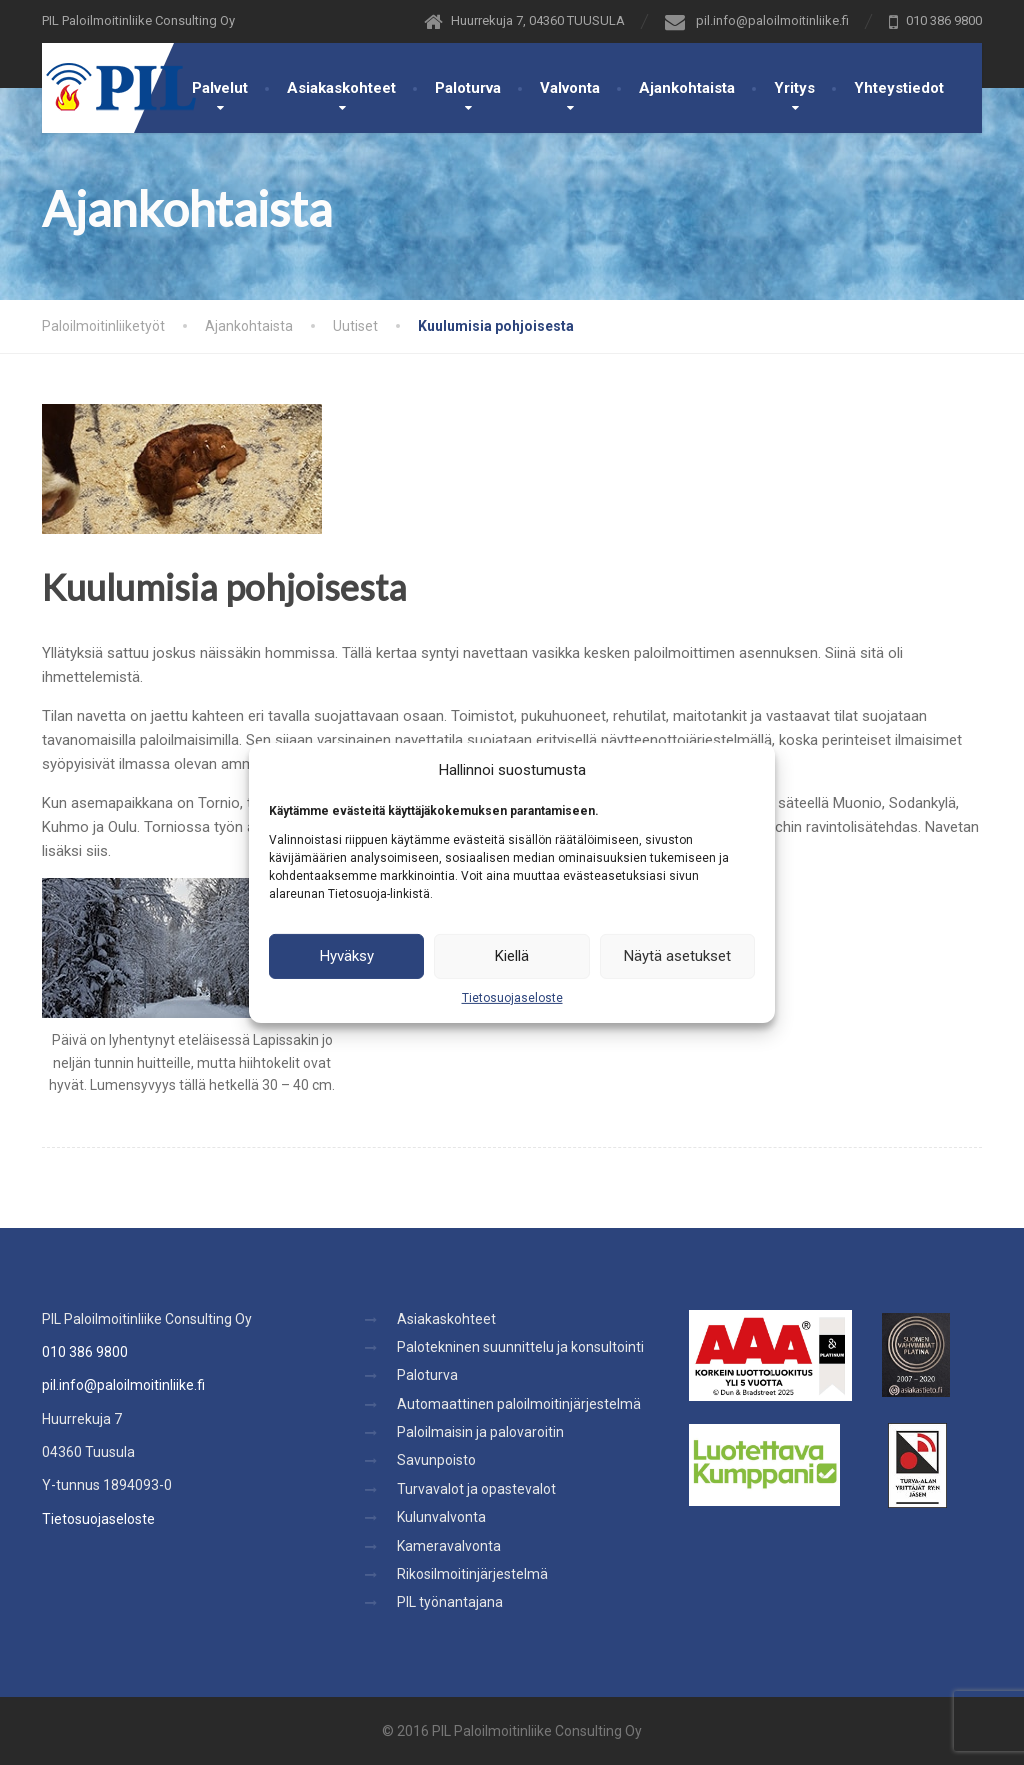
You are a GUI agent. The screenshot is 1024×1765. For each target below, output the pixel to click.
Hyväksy (347, 956)
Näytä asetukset (677, 956)
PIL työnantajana (450, 1602)
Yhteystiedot (899, 88)
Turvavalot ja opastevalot (476, 1489)
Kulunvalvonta (441, 1517)
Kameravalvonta (449, 1546)
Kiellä (512, 956)
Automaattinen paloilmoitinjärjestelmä (519, 1404)
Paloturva (468, 88)
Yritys (794, 88)
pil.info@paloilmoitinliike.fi (123, 1385)
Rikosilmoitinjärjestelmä (472, 1574)
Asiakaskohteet (341, 88)
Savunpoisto (436, 1460)
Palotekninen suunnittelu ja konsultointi (520, 1347)
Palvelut (220, 88)
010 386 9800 (85, 1352)
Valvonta (570, 88)
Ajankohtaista (687, 88)
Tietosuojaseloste (512, 997)
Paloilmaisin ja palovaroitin (480, 1432)
